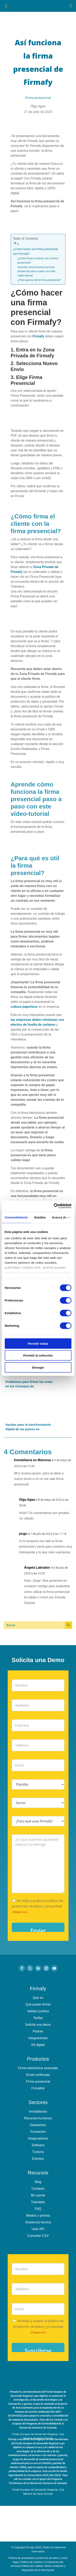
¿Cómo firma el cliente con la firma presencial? (37, 260)
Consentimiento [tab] (16, 1217)
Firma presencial (38, 97)
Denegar (38, 1367)
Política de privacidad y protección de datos (33, 2557)
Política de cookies (31, 2562)
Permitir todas (38, 1343)
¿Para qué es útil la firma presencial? (39, 279)
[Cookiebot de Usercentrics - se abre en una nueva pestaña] (54, 1206)
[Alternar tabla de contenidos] (37, 244)
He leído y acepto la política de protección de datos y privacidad (37, 1906)
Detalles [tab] (40, 1217)
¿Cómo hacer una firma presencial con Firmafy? (35, 251)
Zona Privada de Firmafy (33, 352)
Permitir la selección (38, 1355)
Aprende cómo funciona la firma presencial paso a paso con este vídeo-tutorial (36, 271)
